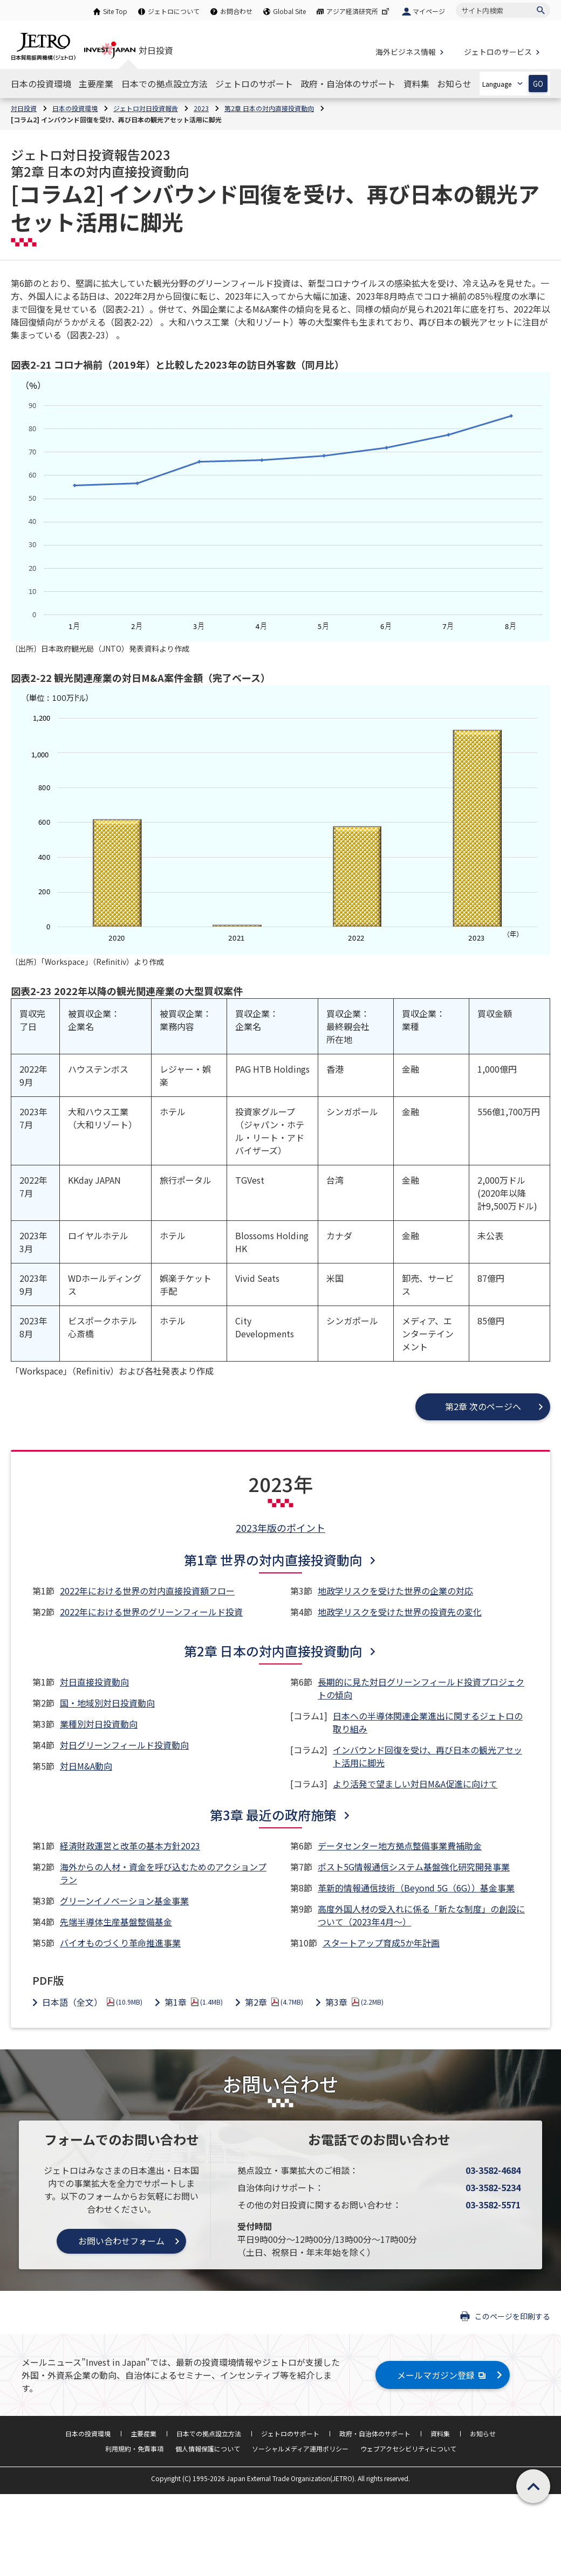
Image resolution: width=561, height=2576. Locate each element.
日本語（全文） (92, 2001)
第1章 (194, 2001)
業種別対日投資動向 (99, 1723)
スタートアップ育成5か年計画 (381, 1942)
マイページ (429, 11)
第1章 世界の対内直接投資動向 (273, 1559)
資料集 (440, 2433)
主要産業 (143, 2433)
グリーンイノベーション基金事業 (124, 1900)
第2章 (274, 2001)
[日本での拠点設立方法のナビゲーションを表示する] (164, 83)
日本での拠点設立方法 (208, 2433)
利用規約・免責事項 (134, 2448)
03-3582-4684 (493, 2170)
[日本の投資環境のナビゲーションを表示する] (41, 83)
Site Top (115, 11)
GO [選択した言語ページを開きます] (538, 84)
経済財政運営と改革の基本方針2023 (130, 1845)
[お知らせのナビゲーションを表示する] (454, 83)
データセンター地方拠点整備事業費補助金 (400, 1845)
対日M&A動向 (86, 1765)
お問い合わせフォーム (121, 2240)
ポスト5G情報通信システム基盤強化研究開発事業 (414, 1866)
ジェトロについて (174, 11)
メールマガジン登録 (442, 2374)
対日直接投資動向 (94, 1681)
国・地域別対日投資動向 (107, 1702)
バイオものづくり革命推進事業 (120, 1942)
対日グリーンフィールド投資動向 (124, 1744)
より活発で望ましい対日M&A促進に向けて (415, 1783)
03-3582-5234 (493, 2187)
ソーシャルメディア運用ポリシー (300, 2448)
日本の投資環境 (88, 2433)
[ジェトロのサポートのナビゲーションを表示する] (254, 83)
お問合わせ (236, 11)
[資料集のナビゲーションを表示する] (416, 83)
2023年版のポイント (280, 1528)
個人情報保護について (207, 2448)
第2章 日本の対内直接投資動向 (273, 1650)
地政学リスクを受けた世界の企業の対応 (395, 1590)
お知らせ (483, 2433)
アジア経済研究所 (358, 11)
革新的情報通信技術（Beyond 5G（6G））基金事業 (416, 1887)
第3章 (354, 2001)
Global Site (289, 11)
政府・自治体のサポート (375, 2433)
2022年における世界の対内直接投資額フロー (147, 1590)
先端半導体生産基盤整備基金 (116, 1921)
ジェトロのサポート (290, 2433)
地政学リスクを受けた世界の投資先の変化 (400, 1611)
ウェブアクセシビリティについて (408, 2448)
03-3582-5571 (493, 2204)
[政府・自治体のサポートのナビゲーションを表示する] (348, 83)
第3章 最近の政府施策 (273, 1814)
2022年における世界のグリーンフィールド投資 (151, 1611)
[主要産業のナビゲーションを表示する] (96, 83)
